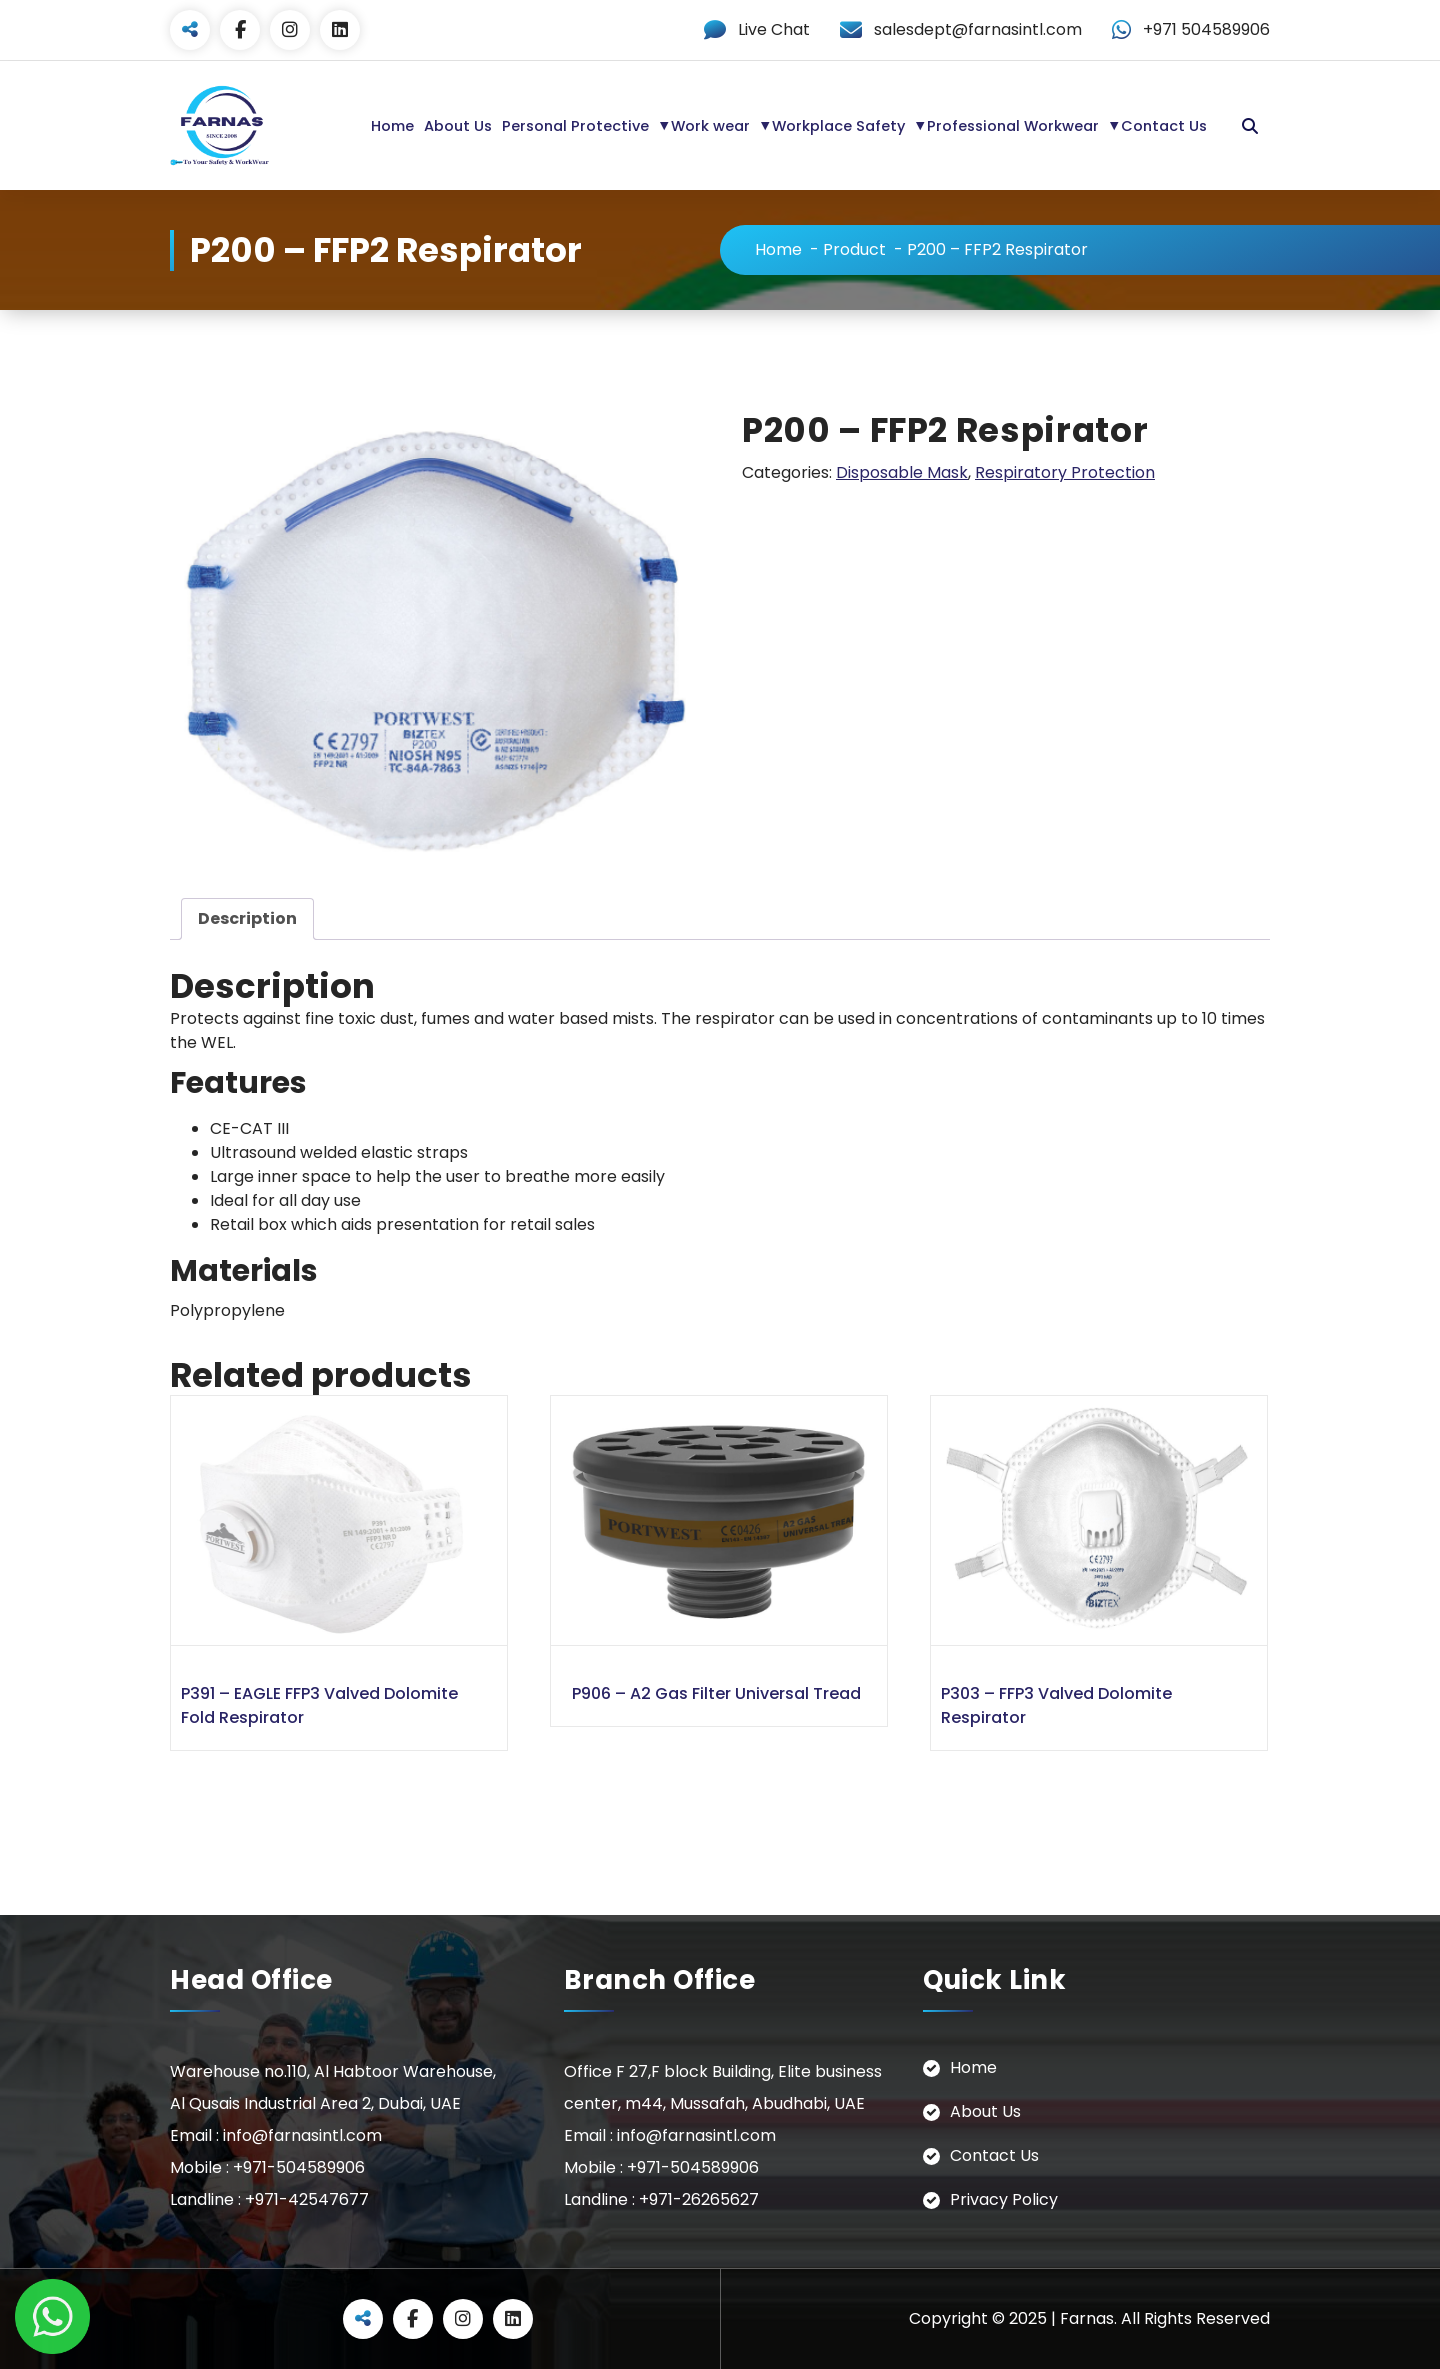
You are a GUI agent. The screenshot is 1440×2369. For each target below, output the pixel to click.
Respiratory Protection (1065, 472)
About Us (458, 126)
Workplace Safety (838, 126)
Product (854, 249)
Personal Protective (575, 126)
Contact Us (1164, 126)
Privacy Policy (1004, 2199)
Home (392, 126)
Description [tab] (247, 918)
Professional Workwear (1013, 126)
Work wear (710, 126)
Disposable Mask (902, 472)
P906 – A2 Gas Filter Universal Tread (716, 1693)
